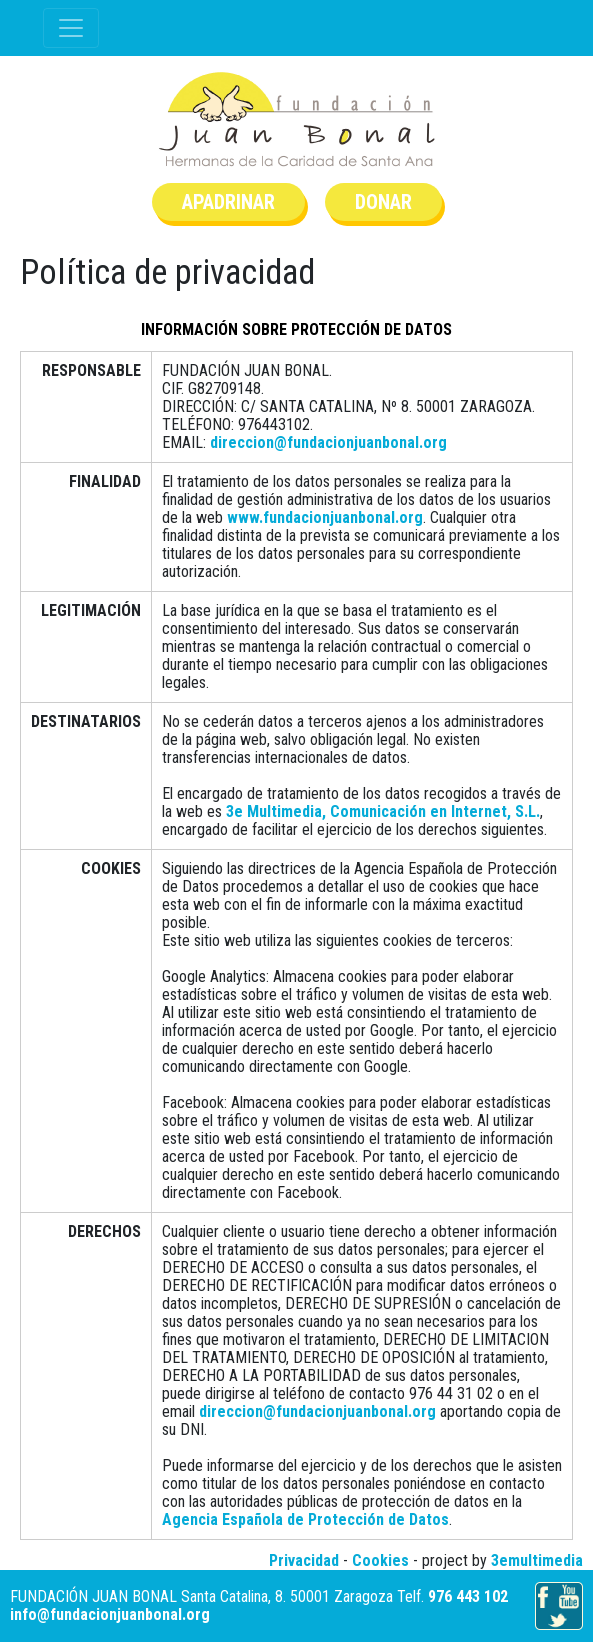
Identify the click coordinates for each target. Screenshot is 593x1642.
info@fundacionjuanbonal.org (110, 1614)
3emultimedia (537, 1560)
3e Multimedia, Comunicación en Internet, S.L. (383, 811)
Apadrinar (228, 202)
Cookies (380, 1560)
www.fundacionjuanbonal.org (325, 517)
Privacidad (304, 1560)
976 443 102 (468, 1596)
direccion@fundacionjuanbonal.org (328, 442)
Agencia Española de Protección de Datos (305, 1519)
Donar (383, 202)
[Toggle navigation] (71, 28)
